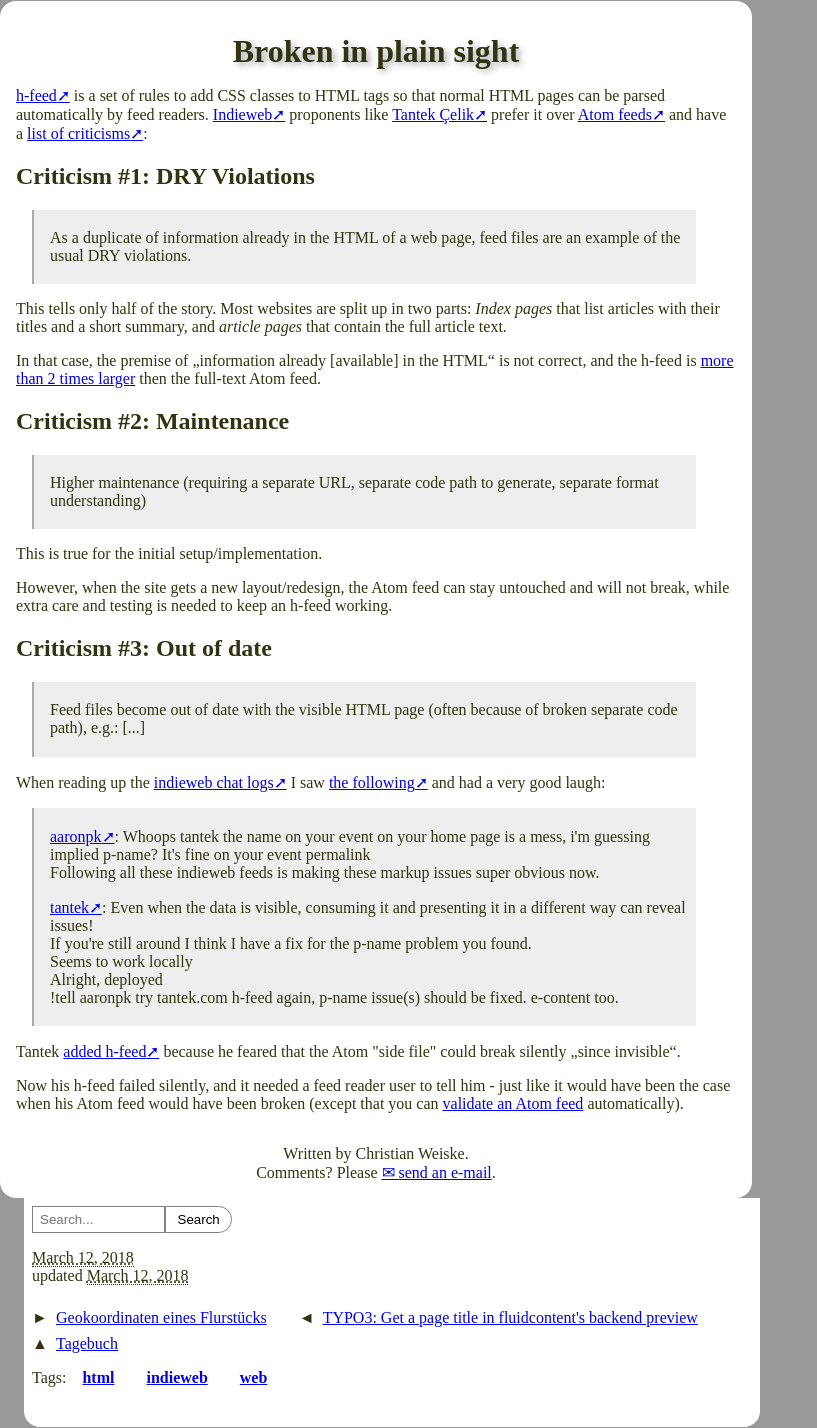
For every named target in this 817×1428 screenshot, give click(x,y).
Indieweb (243, 114)
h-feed (36, 95)
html (98, 1377)
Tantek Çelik (433, 114)
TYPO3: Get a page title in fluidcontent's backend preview (510, 1317)
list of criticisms (78, 133)
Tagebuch (87, 1343)
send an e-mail (445, 1172)
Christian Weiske (410, 1153)
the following (372, 782)
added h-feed (104, 1051)
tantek (69, 907)
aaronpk (76, 836)
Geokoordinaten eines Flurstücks (161, 1317)
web (254, 1377)
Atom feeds (615, 114)
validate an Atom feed (513, 1103)
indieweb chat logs (214, 782)
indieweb (176, 1377)
